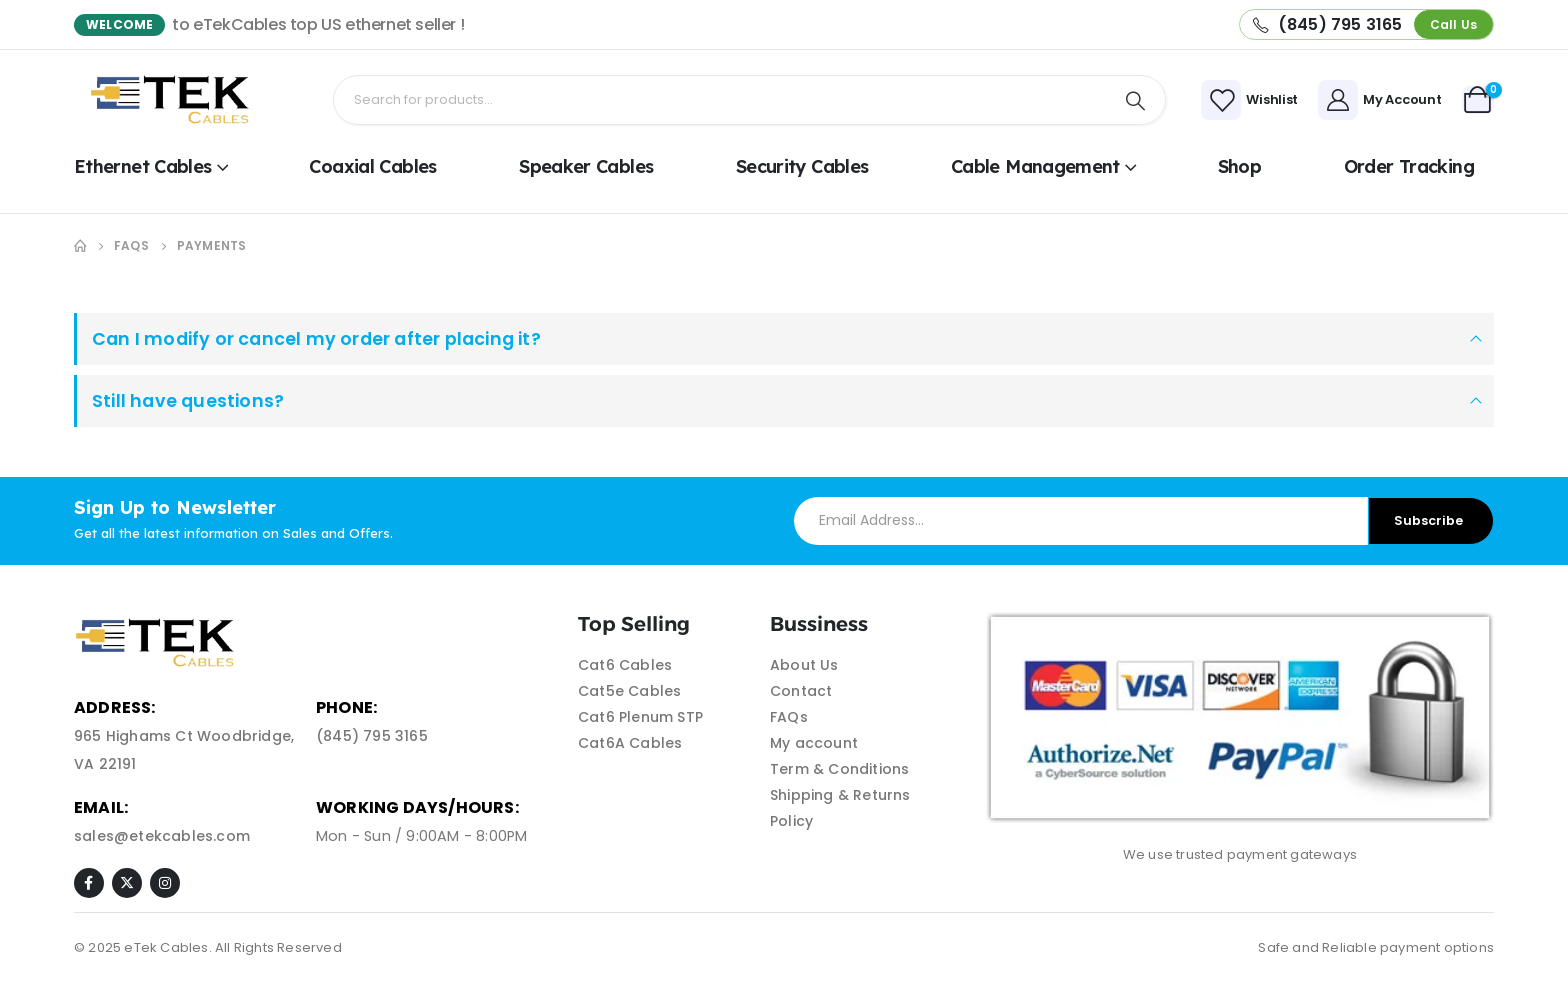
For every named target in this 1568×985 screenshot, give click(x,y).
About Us (804, 665)
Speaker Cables (586, 166)
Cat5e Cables (629, 691)
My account (814, 743)
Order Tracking (1409, 166)
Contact (801, 691)
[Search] (1136, 100)
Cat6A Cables (630, 743)
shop (1239, 166)
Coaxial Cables (372, 166)
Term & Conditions (839, 769)
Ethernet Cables (143, 166)
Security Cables (802, 166)
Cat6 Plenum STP (640, 717)
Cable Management (1035, 166)
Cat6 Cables (625, 665)
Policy (791, 821)
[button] (1453, 24)
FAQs (789, 717)
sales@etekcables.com (162, 836)
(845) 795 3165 (372, 736)
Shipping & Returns (840, 795)
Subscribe (1428, 520)
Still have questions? (188, 401)
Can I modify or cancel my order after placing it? (316, 339)
